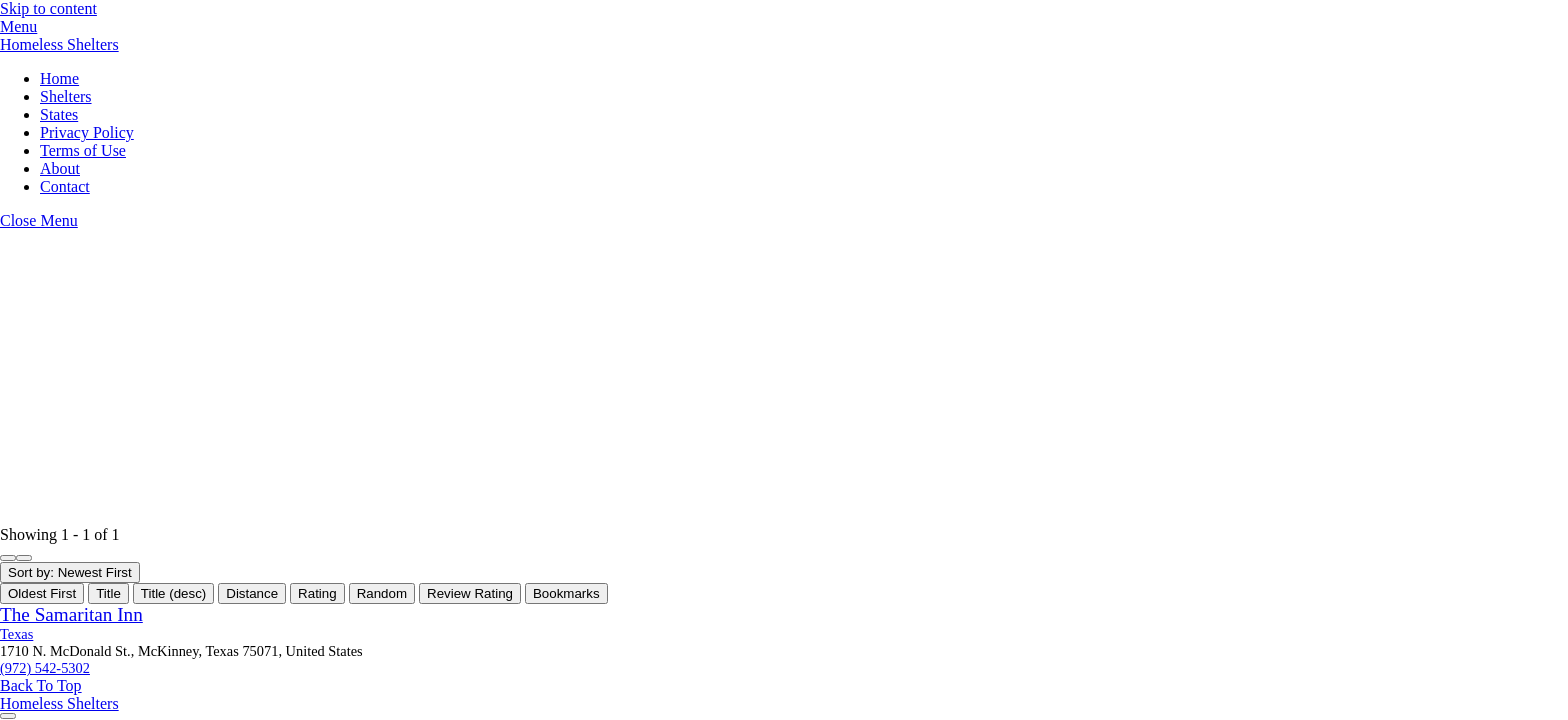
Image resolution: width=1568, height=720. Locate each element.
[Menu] (18, 26)
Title (108, 593)
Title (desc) (173, 593)
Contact (65, 186)
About (60, 168)
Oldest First (42, 593)
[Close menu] (39, 220)
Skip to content (48, 8)
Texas (16, 634)
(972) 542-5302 (45, 668)
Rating (317, 593)
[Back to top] (41, 685)
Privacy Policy (87, 132)
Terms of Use (83, 150)
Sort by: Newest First (70, 572)
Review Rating (470, 593)
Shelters (66, 96)
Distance (252, 593)
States (59, 114)
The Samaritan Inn (71, 614)
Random (382, 593)
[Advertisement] (600, 378)
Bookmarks (566, 593)
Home (59, 78)
